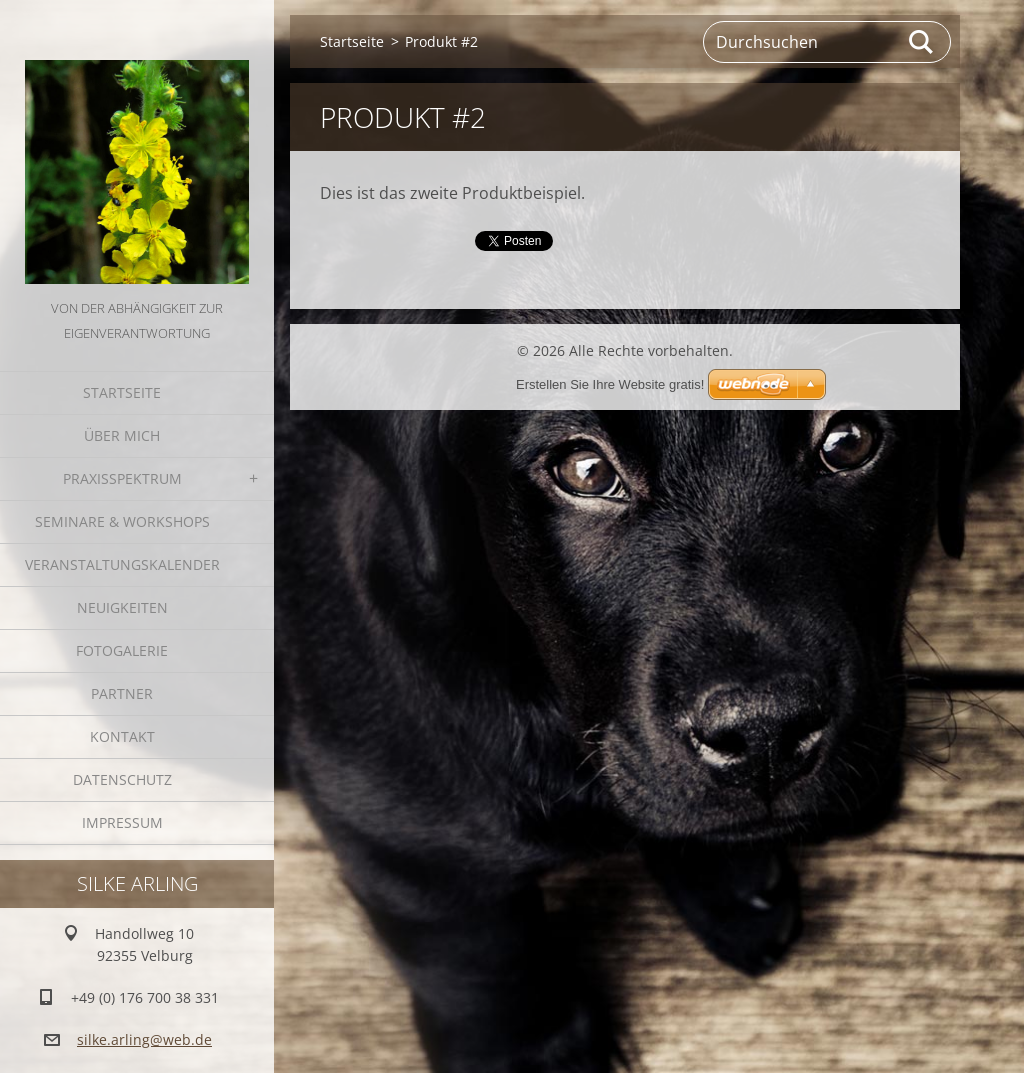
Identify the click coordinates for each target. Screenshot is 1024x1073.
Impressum (122, 822)
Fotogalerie (122, 650)
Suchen (922, 42)
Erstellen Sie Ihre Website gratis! (610, 384)
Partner (122, 693)
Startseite (122, 392)
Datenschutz (122, 779)
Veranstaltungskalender (122, 564)
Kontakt (122, 736)
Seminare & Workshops (122, 521)
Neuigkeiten (122, 607)
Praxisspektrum (122, 478)
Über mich (122, 435)
